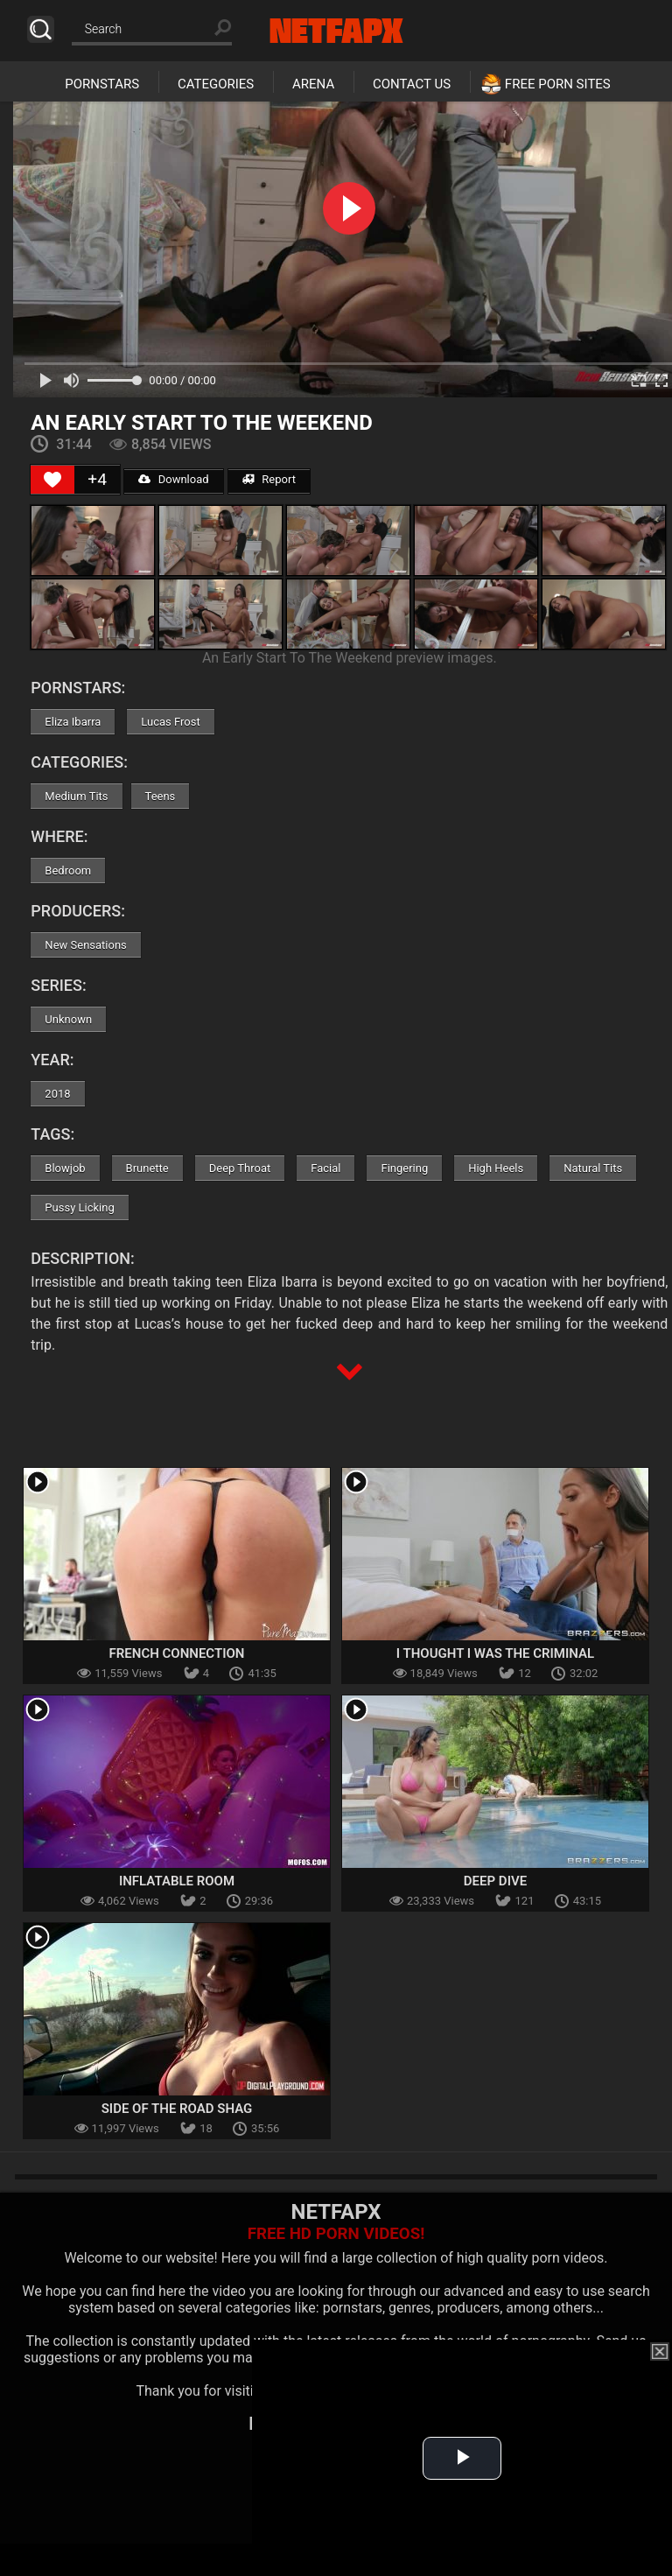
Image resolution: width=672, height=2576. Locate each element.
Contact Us (412, 84)
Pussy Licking (79, 1207)
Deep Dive (495, 1881)
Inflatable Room (176, 1881)
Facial (325, 1168)
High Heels (495, 1168)
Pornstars (102, 84)
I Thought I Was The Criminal (495, 1653)
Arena (313, 84)
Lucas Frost (170, 721)
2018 (57, 1093)
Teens (160, 796)
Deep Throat (240, 1168)
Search (40, 29)
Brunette (147, 1168)
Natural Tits (593, 1168)
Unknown (68, 1019)
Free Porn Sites (558, 84)
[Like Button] (52, 480)
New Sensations (85, 944)
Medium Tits (76, 796)
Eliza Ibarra (73, 721)
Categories (216, 84)
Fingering (404, 1168)
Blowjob (65, 1168)
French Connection (177, 1653)
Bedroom (68, 870)
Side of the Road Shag (177, 2108)
